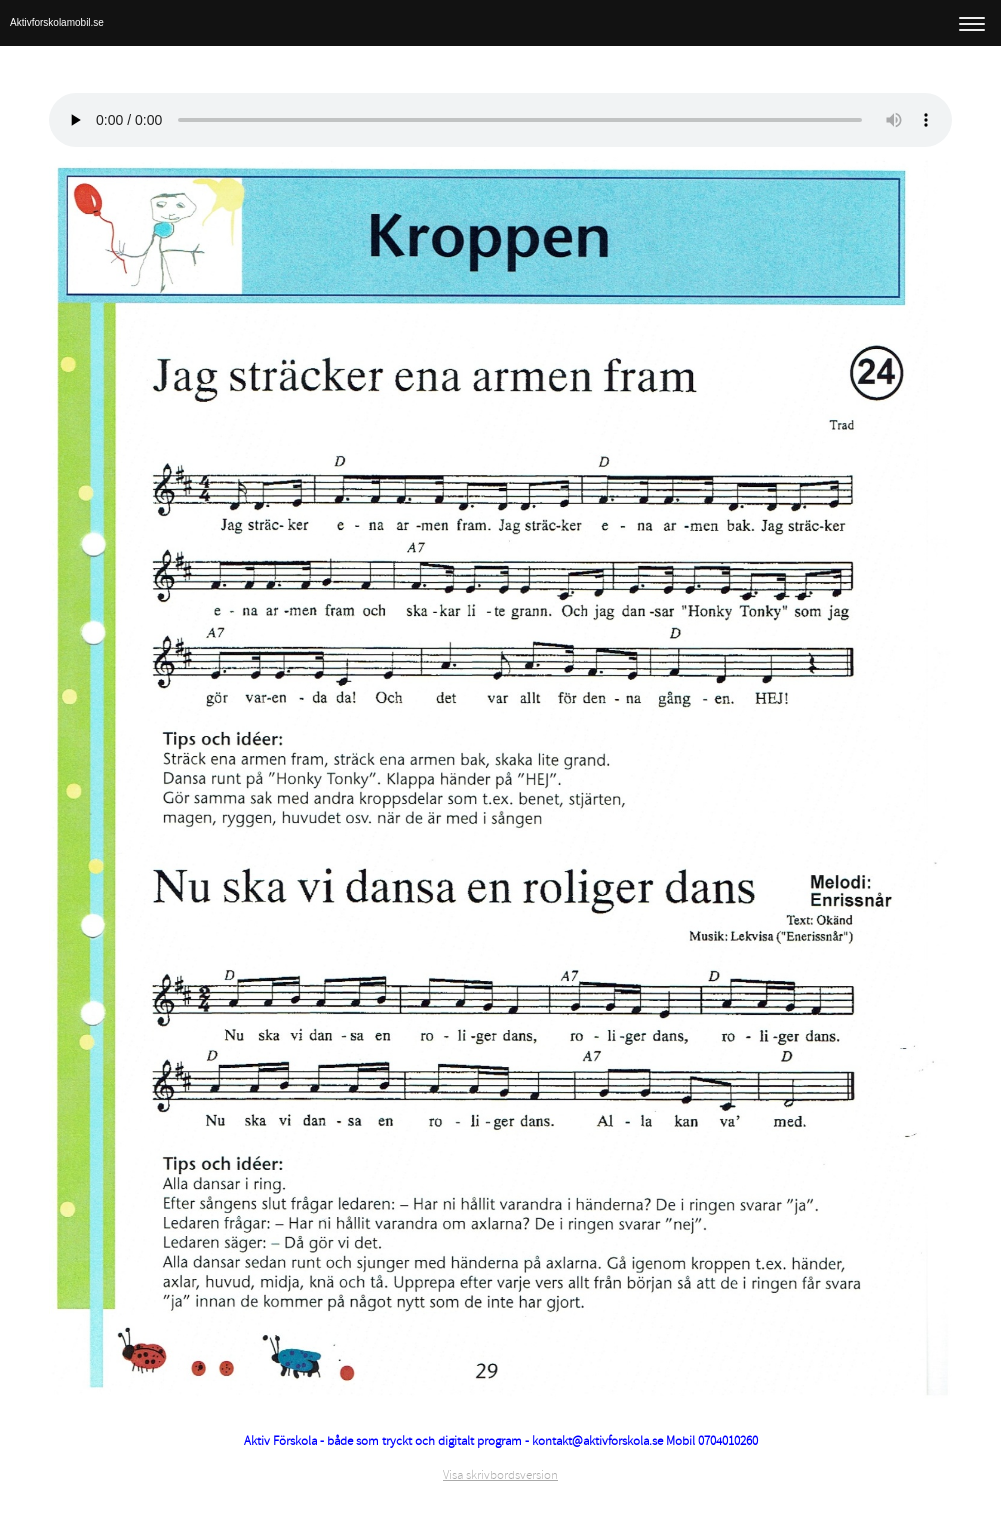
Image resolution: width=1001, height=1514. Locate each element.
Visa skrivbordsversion (500, 1475)
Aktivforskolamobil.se (57, 22)
